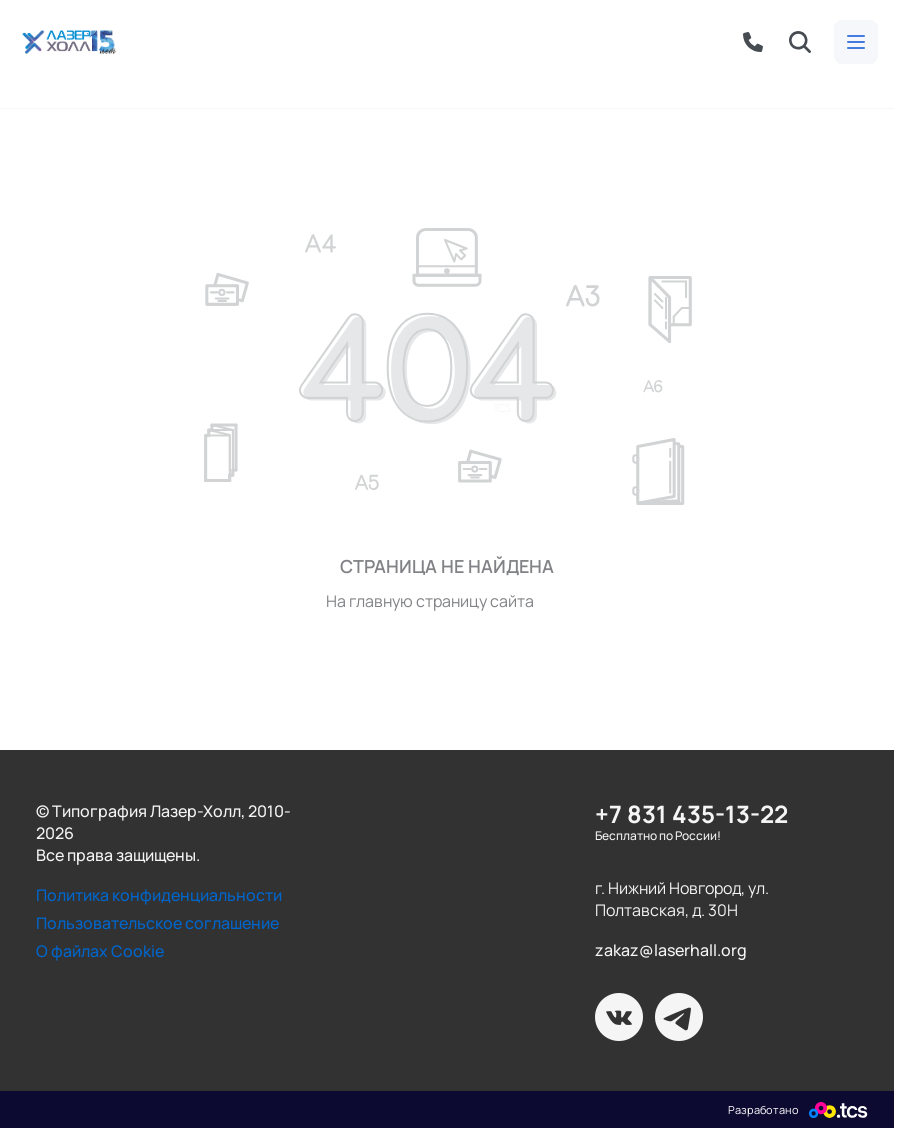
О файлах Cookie (100, 951)
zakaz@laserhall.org (671, 950)
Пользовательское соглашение (157, 923)
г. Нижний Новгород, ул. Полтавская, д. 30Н (682, 899)
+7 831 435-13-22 (691, 813)
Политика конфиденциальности (159, 895)
